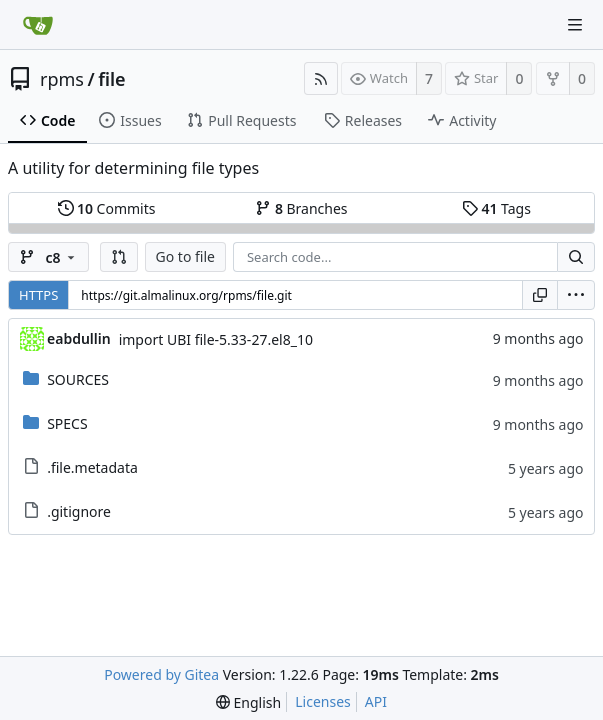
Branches (301, 208)
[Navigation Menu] (575, 25)
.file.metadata (92, 467)
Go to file (185, 256)
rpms (62, 79)
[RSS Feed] (321, 78)
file (111, 79)
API (376, 701)
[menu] (576, 295)
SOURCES (78, 379)
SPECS (67, 423)
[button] (119, 257)
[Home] (38, 25)
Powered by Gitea (161, 674)
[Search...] (576, 257)
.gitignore (79, 511)
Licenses (323, 701)
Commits (107, 208)
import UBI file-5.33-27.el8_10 (216, 339)
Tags (496, 208)
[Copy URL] (540, 295)
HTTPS (38, 295)
